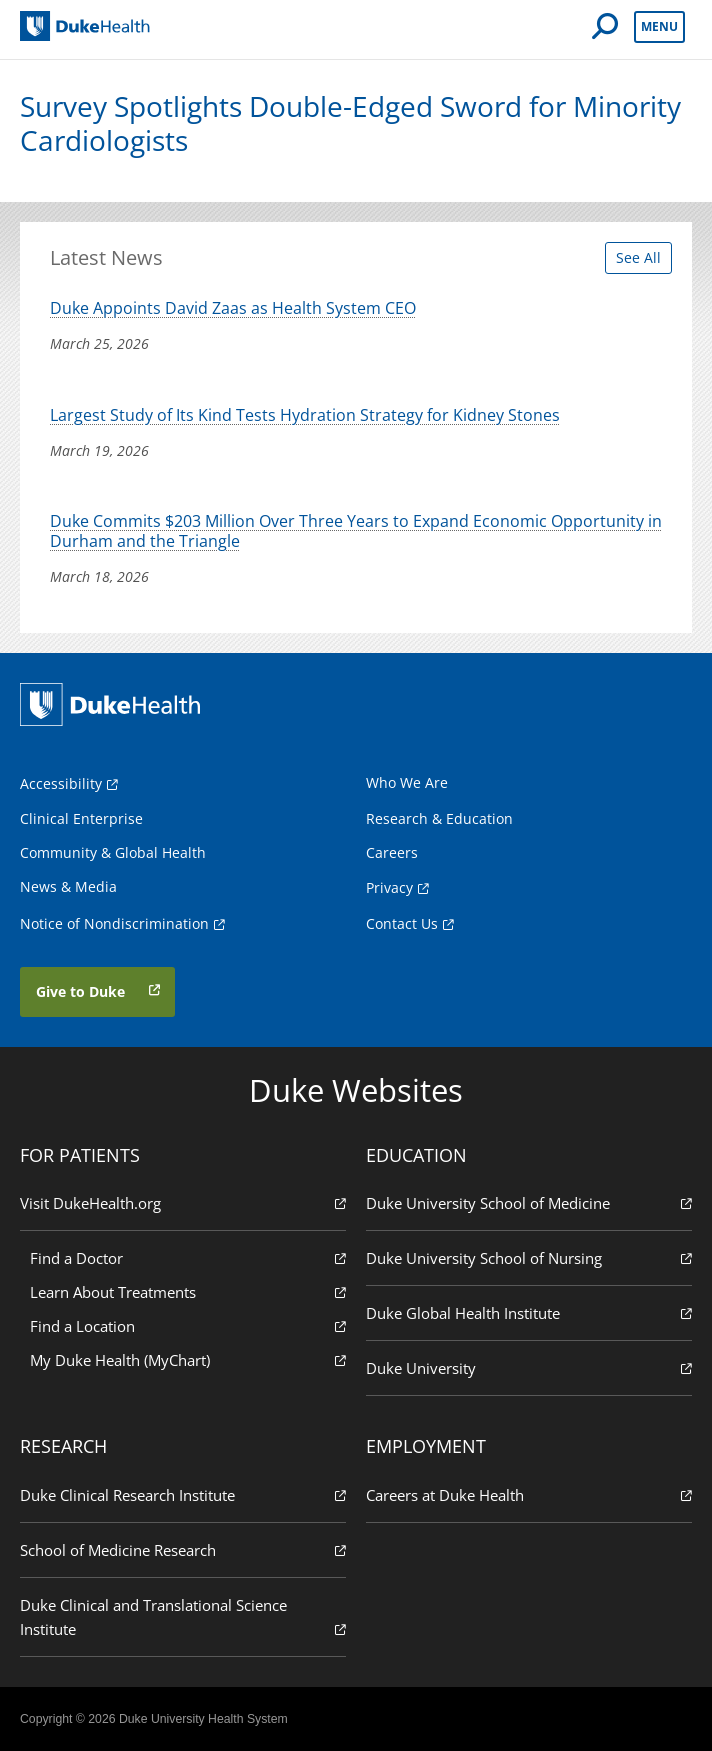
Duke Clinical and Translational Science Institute (183, 1617)
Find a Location (188, 1325)
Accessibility (61, 783)
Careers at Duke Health (529, 1494)
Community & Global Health (113, 852)
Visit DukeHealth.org (183, 1202)
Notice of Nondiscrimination (114, 923)
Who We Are (407, 782)
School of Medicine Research (183, 1549)
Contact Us (402, 923)
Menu (659, 26)
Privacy (389, 887)
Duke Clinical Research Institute (183, 1494)
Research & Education (439, 818)
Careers (392, 852)
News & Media (68, 886)
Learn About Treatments (188, 1291)
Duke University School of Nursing (529, 1257)
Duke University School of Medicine (529, 1202)
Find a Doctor (188, 1257)
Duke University (529, 1367)
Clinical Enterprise (81, 818)
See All (638, 257)
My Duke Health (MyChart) (188, 1359)
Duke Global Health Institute (529, 1312)
